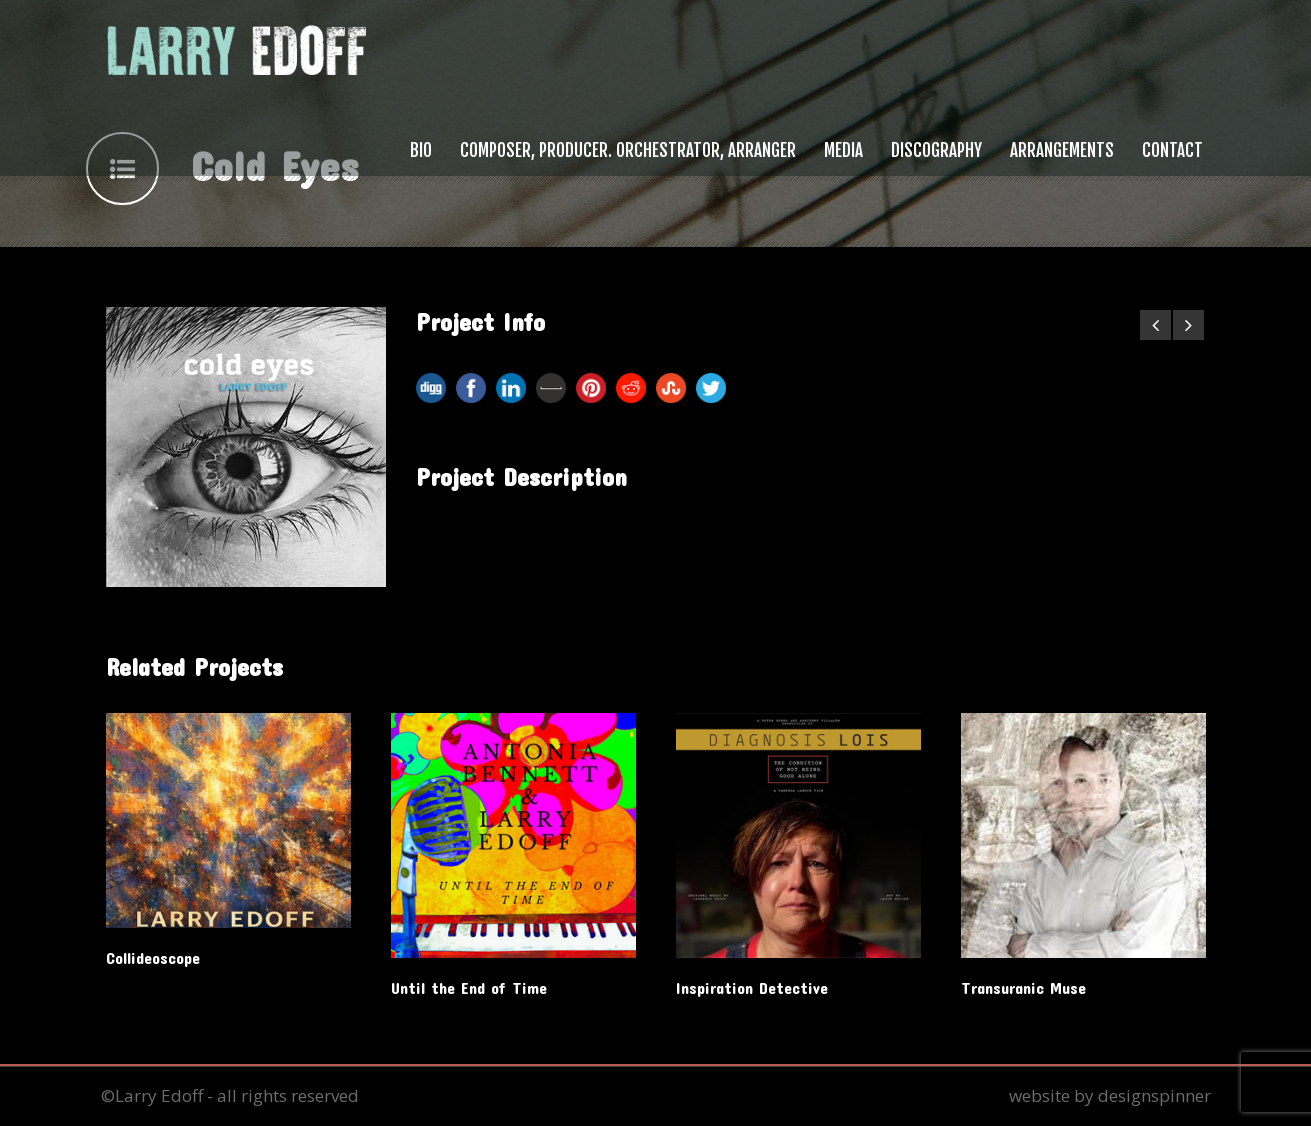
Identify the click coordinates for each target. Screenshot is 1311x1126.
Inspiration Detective (752, 987)
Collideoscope (153, 957)
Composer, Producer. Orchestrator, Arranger (628, 150)
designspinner (1154, 1095)
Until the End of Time (469, 987)
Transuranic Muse (1023, 987)
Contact (1172, 150)
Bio (421, 150)
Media (843, 150)
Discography (936, 150)
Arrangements (1062, 150)
